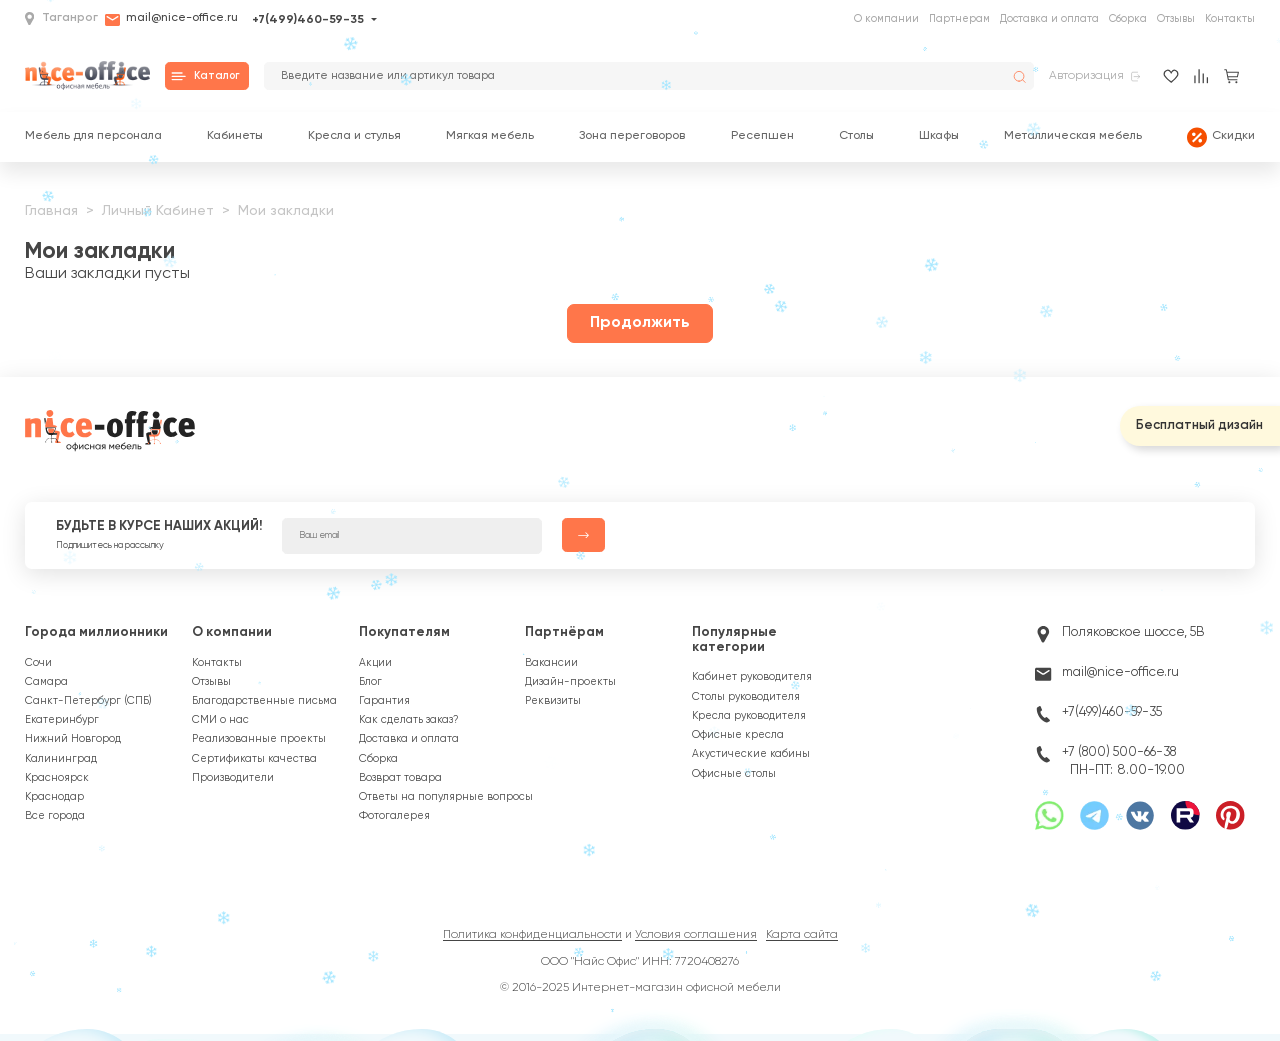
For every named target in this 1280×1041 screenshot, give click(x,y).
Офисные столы (734, 774)
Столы (856, 137)
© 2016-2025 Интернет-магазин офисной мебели (640, 988)
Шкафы (939, 137)
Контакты (1230, 19)
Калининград (61, 759)
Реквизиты (553, 701)
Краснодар (54, 797)
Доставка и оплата (1049, 19)
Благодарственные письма (264, 701)
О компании (886, 19)
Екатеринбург (62, 720)
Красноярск (57, 778)
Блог (370, 682)
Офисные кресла (738, 735)
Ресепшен (762, 137)
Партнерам (959, 19)
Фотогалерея (394, 816)
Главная (51, 211)
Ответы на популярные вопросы (446, 797)
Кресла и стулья (354, 137)
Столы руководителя (746, 697)
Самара (46, 682)
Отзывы (1176, 19)
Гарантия (384, 701)
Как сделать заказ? (409, 720)
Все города (55, 816)
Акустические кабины (751, 754)
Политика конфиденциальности (532, 935)
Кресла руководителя (749, 716)
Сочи (38, 663)
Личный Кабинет (158, 211)
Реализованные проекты (259, 739)
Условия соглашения (696, 935)
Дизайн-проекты (570, 682)
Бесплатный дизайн (1199, 425)
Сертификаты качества (254, 759)
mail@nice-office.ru (171, 20)
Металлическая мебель (1073, 137)
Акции (375, 663)
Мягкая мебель (490, 137)
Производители (233, 778)
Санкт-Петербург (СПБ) (88, 701)
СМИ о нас (220, 720)
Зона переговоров (632, 137)
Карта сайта (802, 935)
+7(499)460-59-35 (308, 20)
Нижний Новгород (73, 739)
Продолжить (640, 323)
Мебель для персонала (93, 137)
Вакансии (551, 663)
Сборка (1128, 19)
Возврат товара (400, 778)
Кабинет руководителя (752, 677)
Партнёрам (564, 632)
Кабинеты (235, 137)
